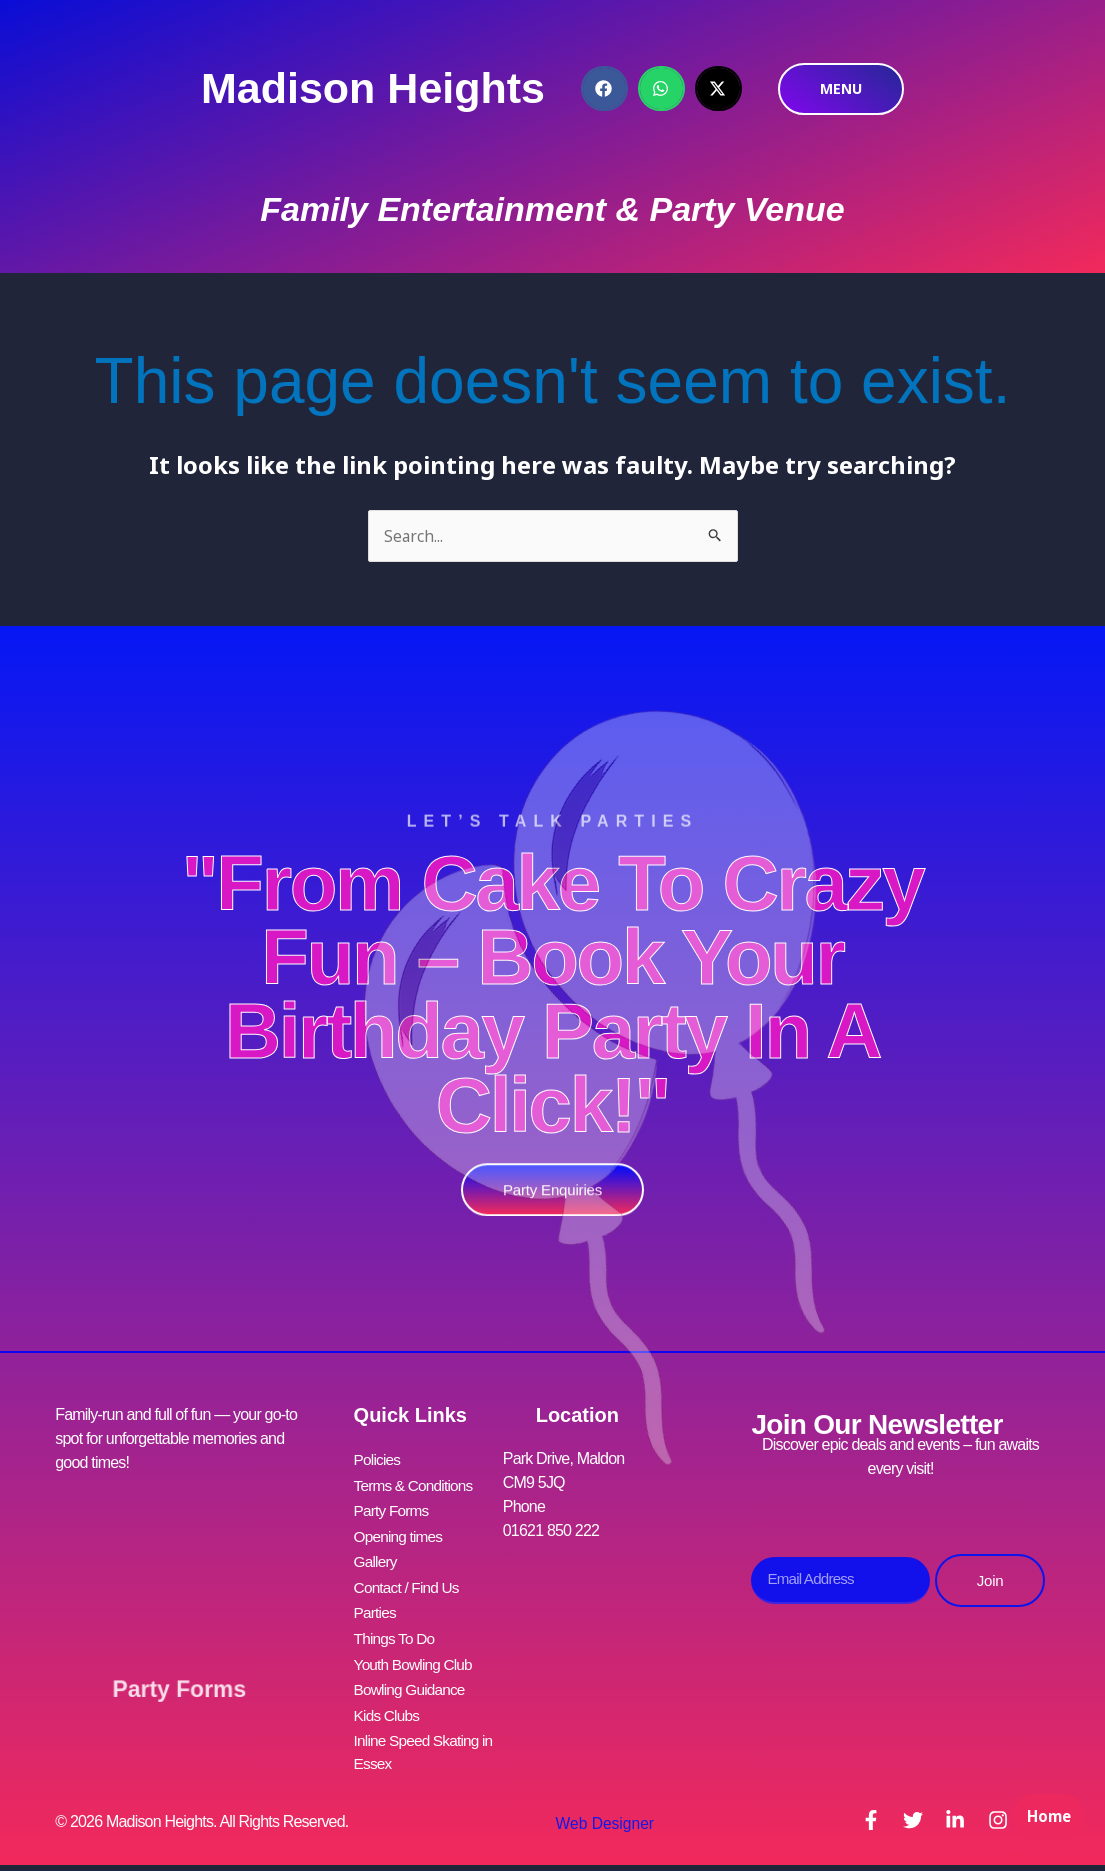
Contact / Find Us (409, 1580)
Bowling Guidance (412, 1676)
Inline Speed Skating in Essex (426, 1736)
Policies (378, 1460)
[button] (604, 88)
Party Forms (179, 1676)
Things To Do (396, 1628)
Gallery (376, 1556)
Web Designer (600, 1807)
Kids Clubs (388, 1700)
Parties (376, 1604)
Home (1045, 1827)
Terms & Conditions (416, 1484)
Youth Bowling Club (416, 1652)
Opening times (400, 1532)
